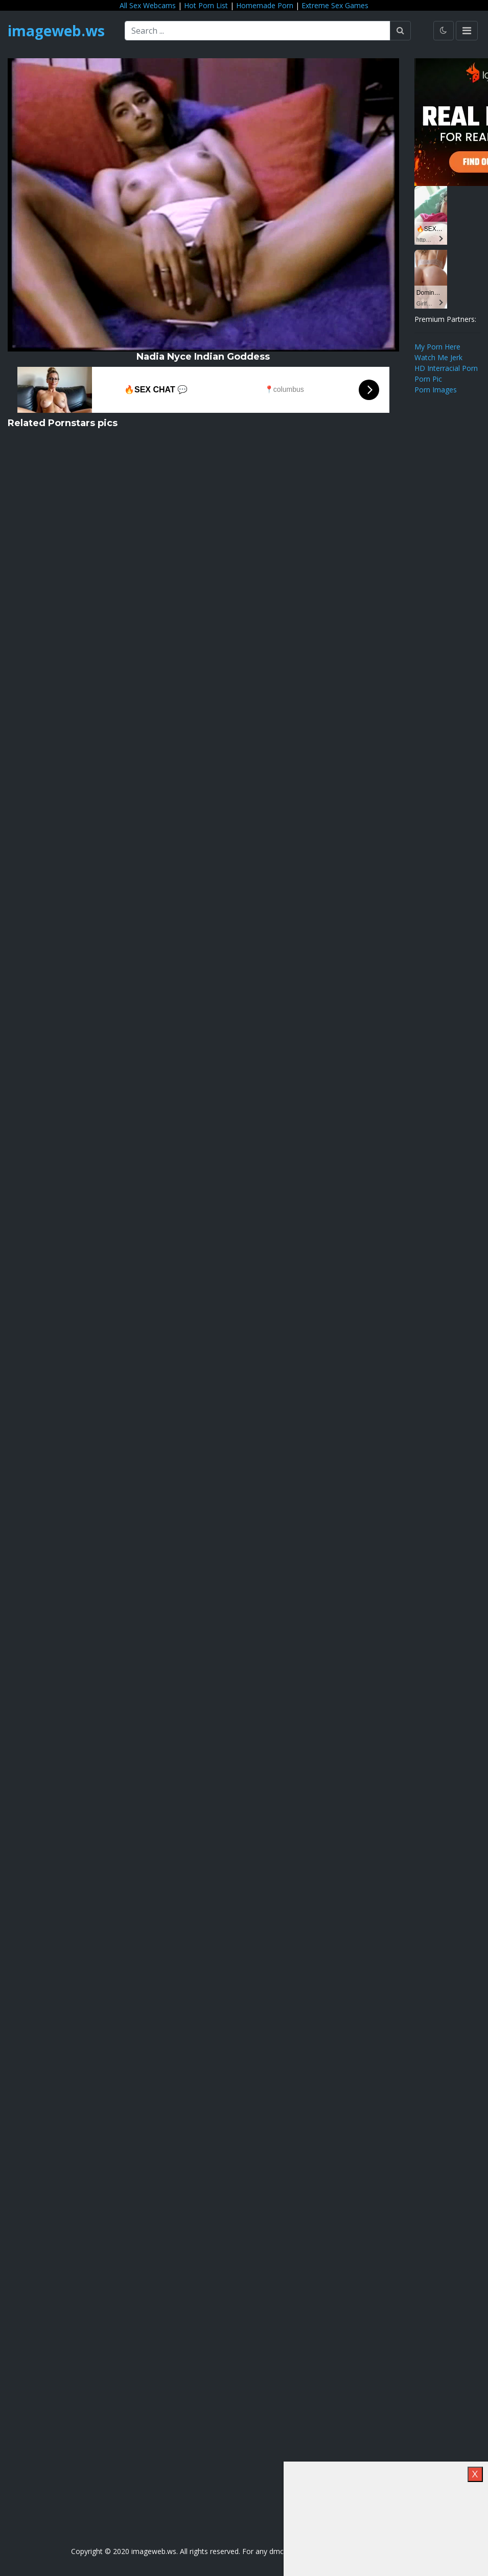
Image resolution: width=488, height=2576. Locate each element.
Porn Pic (428, 379)
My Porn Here (437, 347)
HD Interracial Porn (446, 368)
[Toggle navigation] (467, 30)
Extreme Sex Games (334, 5)
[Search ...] (257, 30)
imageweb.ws (56, 30)
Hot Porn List (206, 5)
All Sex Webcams (148, 5)
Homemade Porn (264, 5)
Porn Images (435, 389)
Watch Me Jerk (438, 357)
